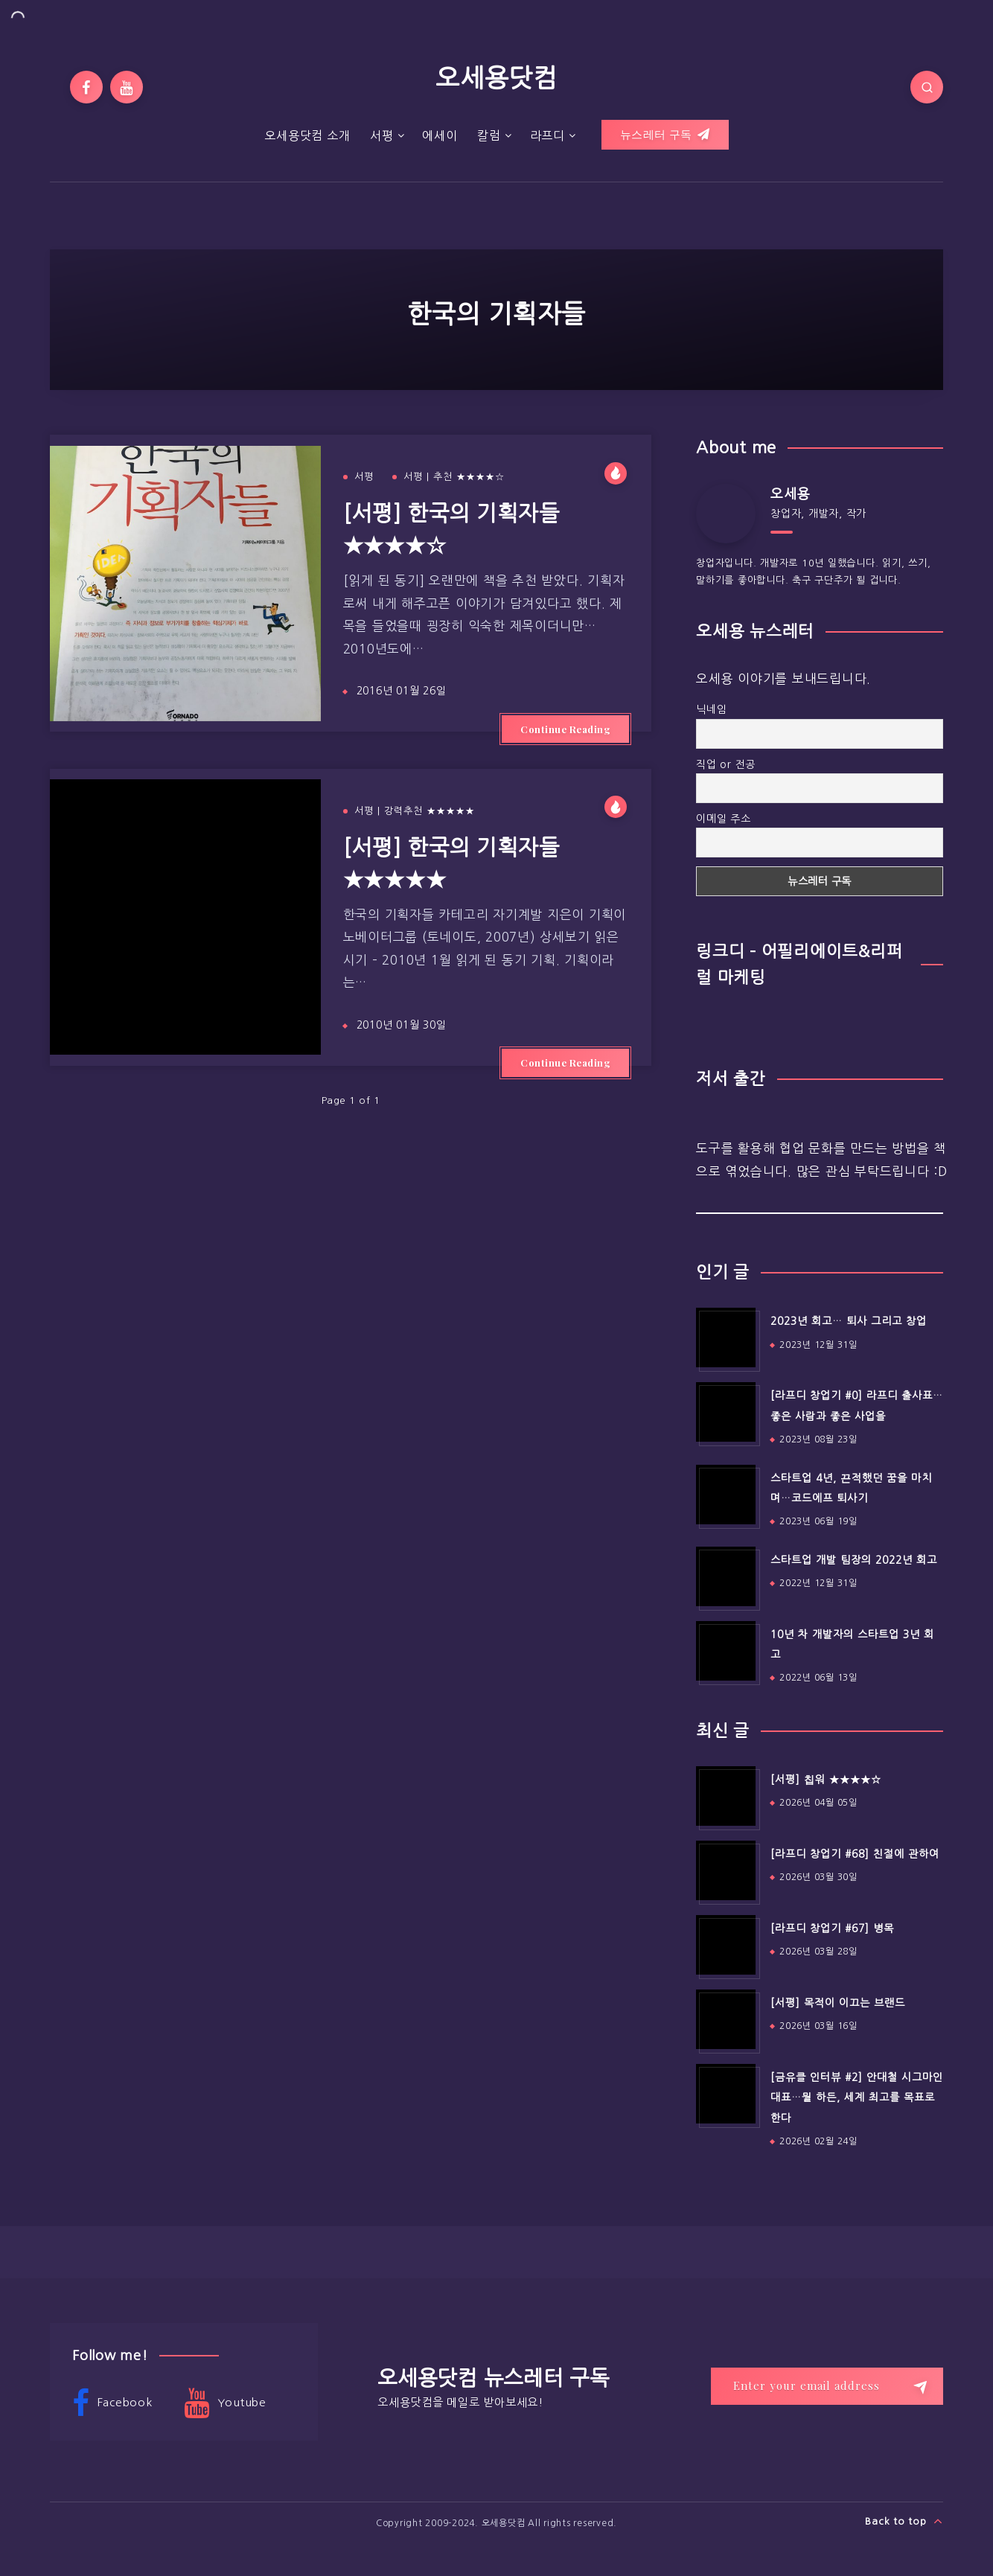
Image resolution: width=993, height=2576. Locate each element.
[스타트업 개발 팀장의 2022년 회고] (726, 1576)
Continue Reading (565, 729)
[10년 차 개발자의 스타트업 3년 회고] (726, 1651)
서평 (382, 135)
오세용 (790, 494)
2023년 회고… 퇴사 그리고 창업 (848, 1321)
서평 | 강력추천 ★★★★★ (414, 811)
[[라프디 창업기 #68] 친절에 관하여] (726, 1870)
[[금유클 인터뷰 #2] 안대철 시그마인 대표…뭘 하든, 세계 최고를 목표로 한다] (726, 2093)
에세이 (439, 135)
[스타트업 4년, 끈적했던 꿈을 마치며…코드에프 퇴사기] (726, 1494)
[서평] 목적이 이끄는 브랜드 (837, 2003)
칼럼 (489, 135)
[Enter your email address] (827, 2386)
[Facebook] (86, 87)
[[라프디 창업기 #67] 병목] (726, 1945)
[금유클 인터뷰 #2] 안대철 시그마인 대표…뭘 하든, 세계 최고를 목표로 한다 (856, 2097)
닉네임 (711, 709)
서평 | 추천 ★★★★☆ (454, 477)
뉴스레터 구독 (665, 134)
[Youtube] (126, 87)
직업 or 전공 (726, 764)
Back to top (904, 2521)
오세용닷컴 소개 (307, 135)
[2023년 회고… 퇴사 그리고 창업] (726, 1337)
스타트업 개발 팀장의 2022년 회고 (853, 1560)
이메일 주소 (723, 819)
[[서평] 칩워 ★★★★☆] (726, 1796)
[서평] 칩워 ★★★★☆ (825, 1779)
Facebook (112, 2403)
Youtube (225, 2403)
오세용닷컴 (496, 78)
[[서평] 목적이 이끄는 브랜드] (726, 2019)
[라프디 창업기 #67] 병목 (832, 1928)
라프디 (547, 135)
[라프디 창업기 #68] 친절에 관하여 (854, 1854)
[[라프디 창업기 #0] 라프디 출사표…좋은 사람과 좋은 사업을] (726, 1412)
